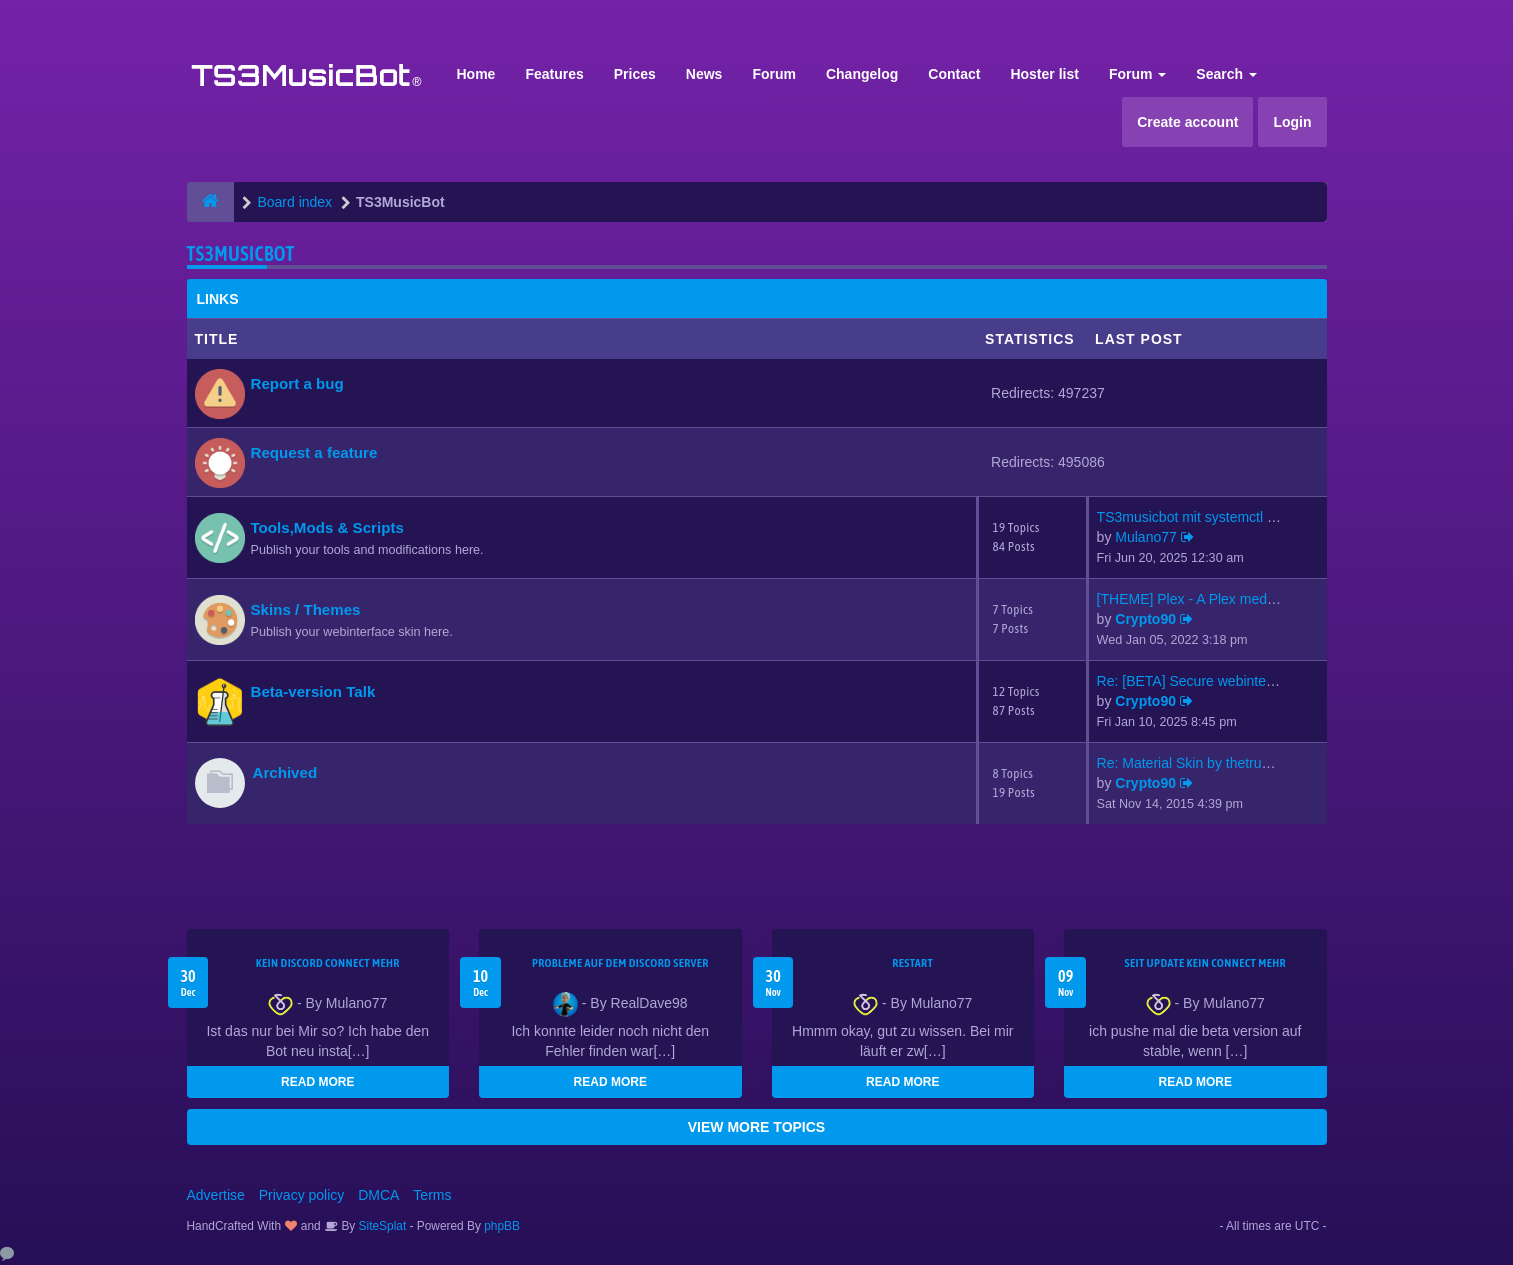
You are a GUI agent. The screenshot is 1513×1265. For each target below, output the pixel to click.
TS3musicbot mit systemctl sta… (1198, 517)
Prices (635, 74)
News (704, 74)
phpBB (502, 1226)
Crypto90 (1145, 619)
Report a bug (297, 383)
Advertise (216, 1195)
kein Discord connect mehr (328, 963)
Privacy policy (302, 1195)
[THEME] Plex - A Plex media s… (1200, 599)
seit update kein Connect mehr (1205, 963)
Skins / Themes (306, 609)
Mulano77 (1146, 537)
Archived (285, 772)
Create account (1187, 122)
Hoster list (1044, 74)
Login (1292, 122)
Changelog (862, 74)
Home (476, 74)
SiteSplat (380, 1226)
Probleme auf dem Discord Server (620, 963)
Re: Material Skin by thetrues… (1194, 763)
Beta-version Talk (313, 691)
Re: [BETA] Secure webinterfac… (1200, 681)
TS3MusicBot (241, 253)
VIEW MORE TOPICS (756, 1127)
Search (1226, 74)
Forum (774, 74)
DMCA (378, 1195)
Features (554, 74)
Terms (432, 1195)
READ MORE (317, 1082)
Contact (954, 74)
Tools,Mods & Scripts (327, 527)
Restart (912, 963)
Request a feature (314, 452)
